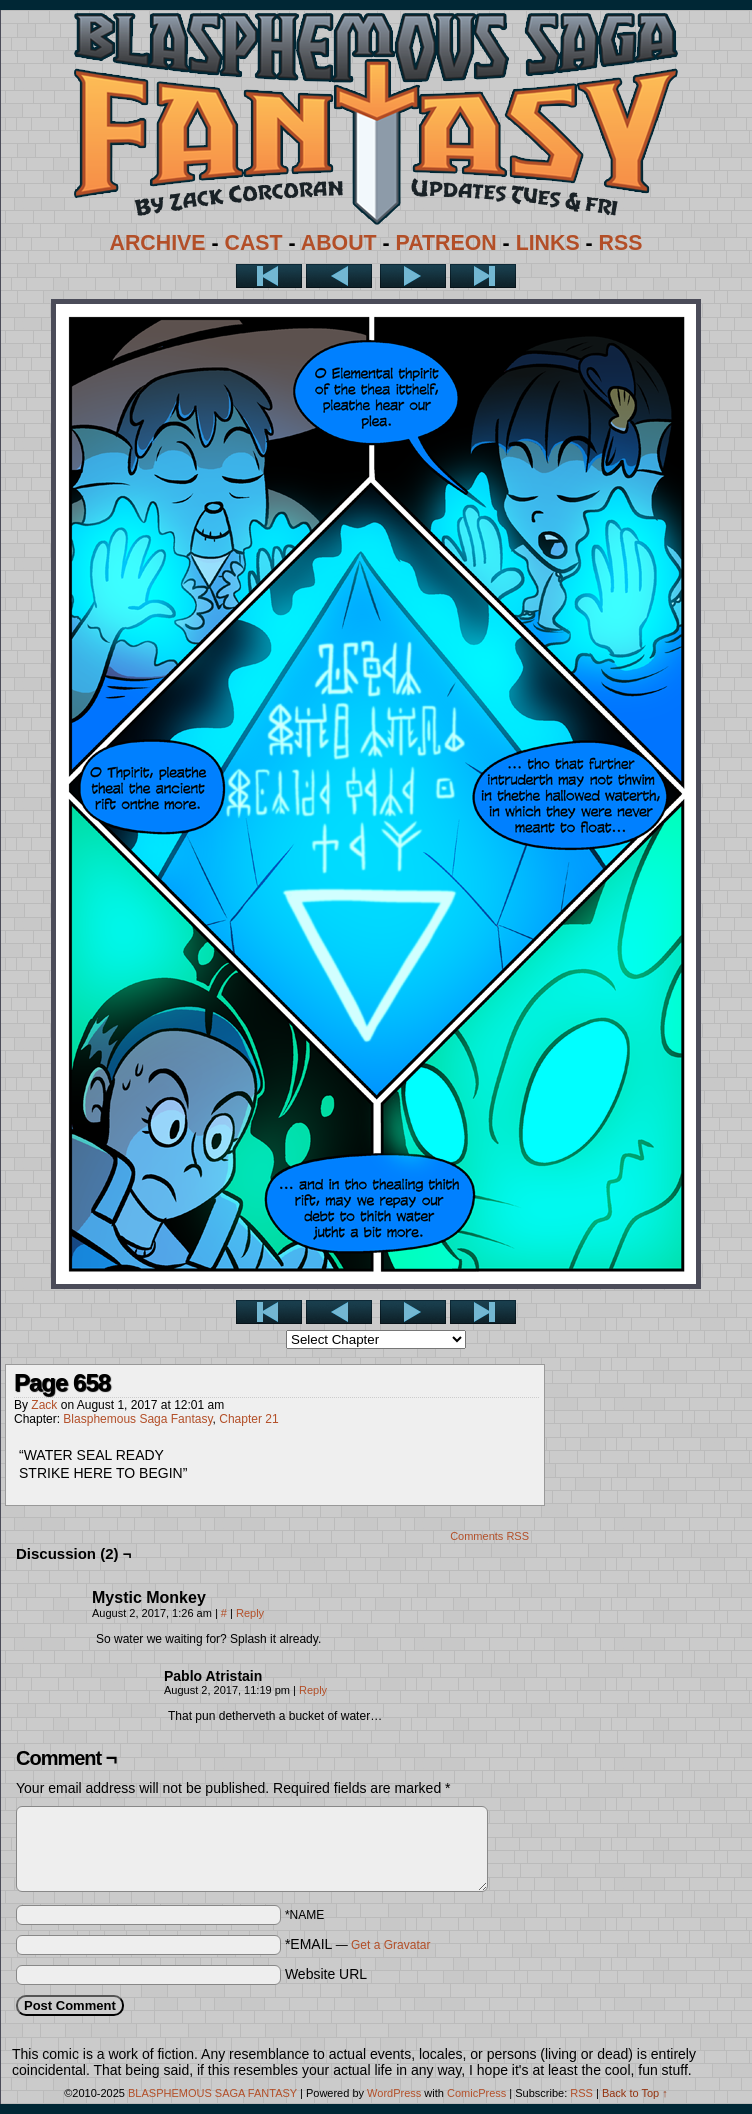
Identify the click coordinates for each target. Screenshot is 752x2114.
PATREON (446, 243)
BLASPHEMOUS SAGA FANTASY (212, 2093)
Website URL (326, 1974)
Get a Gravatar (390, 1945)
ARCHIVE (158, 243)
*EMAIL (358, 1944)
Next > (413, 276)
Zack (44, 1405)
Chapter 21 (248, 1419)
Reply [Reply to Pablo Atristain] (313, 1690)
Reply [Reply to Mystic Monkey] (250, 1613)
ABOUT (339, 243)
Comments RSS (489, 1536)
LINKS (548, 243)
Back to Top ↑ (635, 2093)
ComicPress (476, 2093)
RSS (621, 243)
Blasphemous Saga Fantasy (137, 1419)
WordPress (394, 2093)
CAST (254, 243)
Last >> (483, 276)
